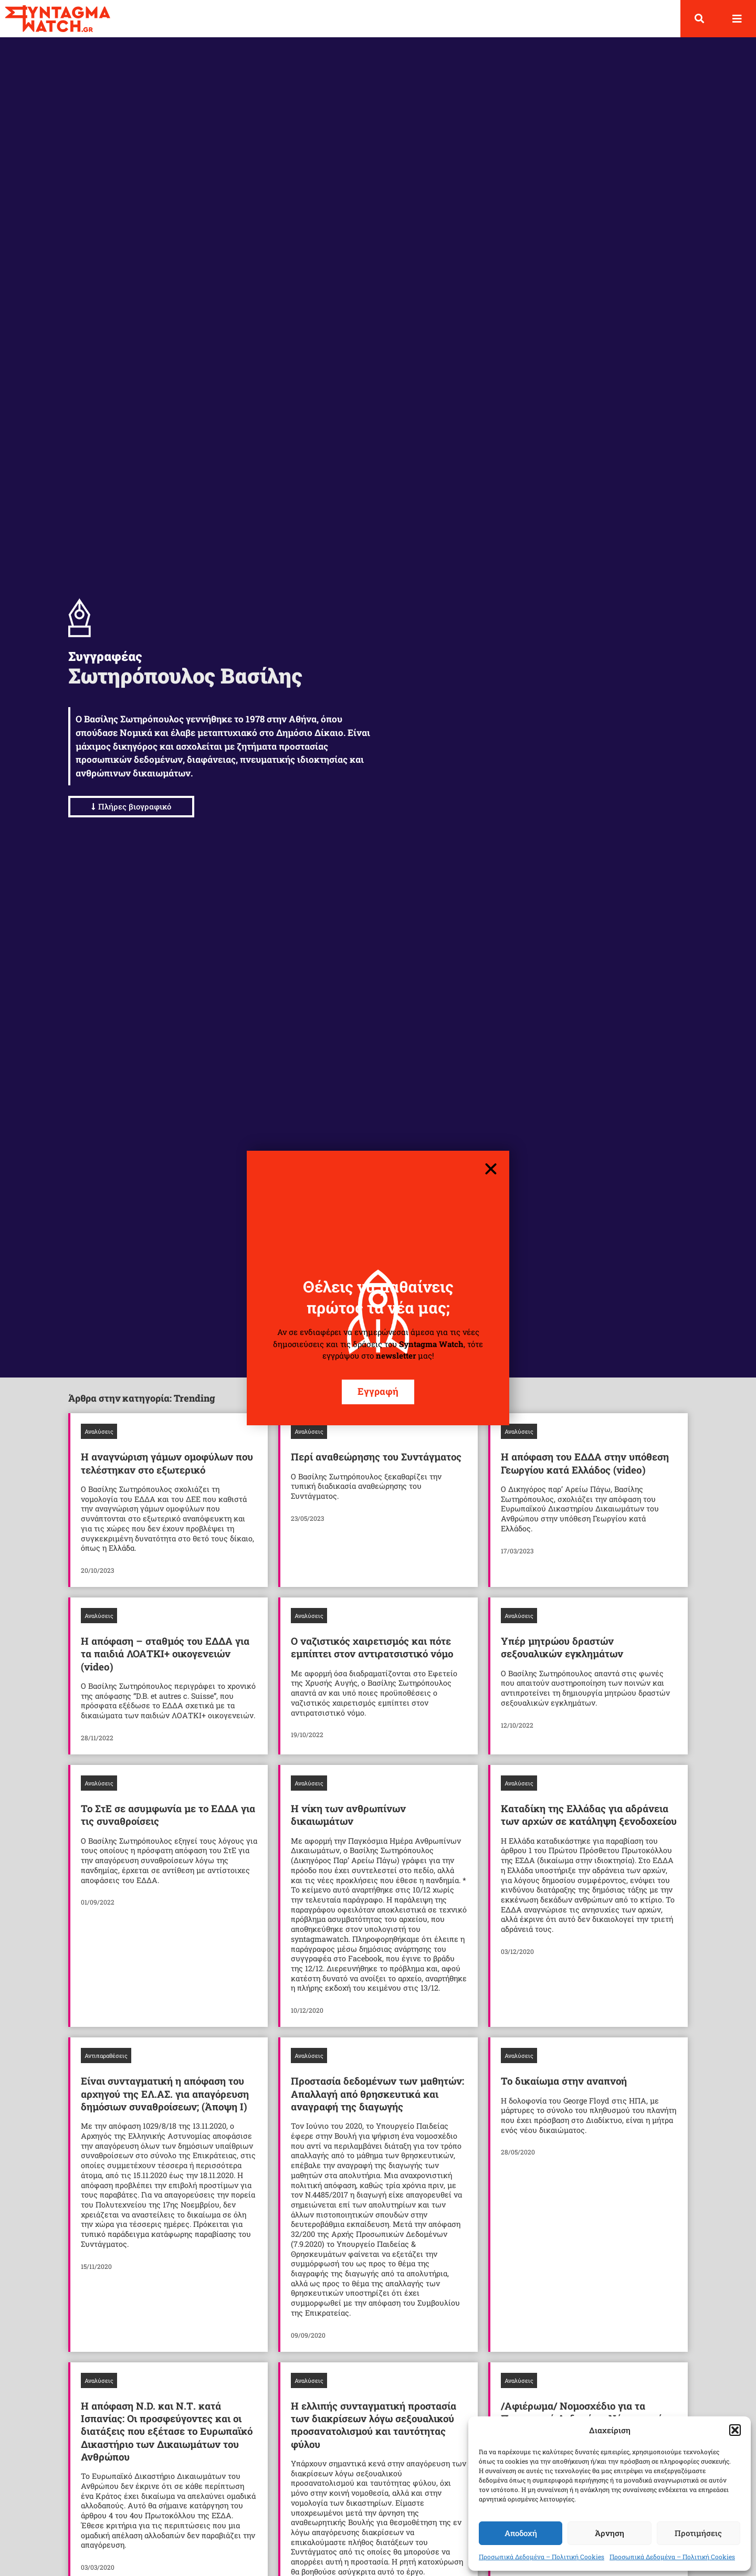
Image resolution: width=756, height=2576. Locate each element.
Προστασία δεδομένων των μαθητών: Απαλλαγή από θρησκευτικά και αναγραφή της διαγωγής (377, 2093)
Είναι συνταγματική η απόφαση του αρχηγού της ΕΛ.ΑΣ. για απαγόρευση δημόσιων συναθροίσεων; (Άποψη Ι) (165, 2093)
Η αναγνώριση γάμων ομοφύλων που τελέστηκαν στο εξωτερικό (167, 1463)
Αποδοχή (521, 2533)
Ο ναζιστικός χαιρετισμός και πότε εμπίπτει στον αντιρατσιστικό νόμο (372, 1647)
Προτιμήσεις (698, 2533)
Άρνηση (609, 2533)
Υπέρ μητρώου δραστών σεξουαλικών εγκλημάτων (562, 1647)
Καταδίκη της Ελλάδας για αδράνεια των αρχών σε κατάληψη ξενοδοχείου (589, 1814)
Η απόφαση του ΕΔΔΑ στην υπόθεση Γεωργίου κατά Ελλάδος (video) (585, 1463)
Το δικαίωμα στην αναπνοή (564, 2080)
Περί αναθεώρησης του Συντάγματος (376, 1456)
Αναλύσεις (99, 1431)
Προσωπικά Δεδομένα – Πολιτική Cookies (541, 2556)
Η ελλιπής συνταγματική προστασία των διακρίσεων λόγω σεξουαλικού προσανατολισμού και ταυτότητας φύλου (373, 2425)
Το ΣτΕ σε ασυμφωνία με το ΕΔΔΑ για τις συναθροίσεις (168, 1814)
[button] (735, 2430)
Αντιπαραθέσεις (106, 2055)
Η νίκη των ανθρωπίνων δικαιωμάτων (348, 1814)
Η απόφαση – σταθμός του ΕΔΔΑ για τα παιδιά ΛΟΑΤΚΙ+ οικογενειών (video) (165, 1653)
